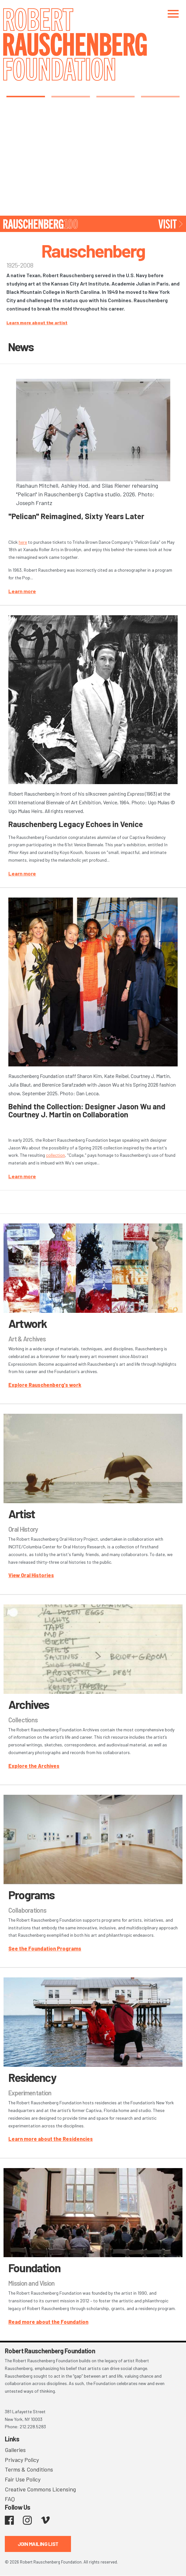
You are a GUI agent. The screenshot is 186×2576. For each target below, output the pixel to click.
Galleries (15, 2449)
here (23, 542)
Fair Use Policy (22, 2479)
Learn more (22, 591)
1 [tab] (25, 96)
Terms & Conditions (29, 2469)
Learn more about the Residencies (50, 2139)
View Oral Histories (31, 1575)
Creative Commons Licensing (40, 2489)
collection (55, 1155)
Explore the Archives (33, 1766)
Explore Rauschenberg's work (44, 1385)
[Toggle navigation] (173, 13)
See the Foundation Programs (44, 1948)
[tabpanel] (93, 160)
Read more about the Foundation (48, 2322)
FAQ (10, 2498)
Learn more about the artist (36, 322)
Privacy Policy (22, 2459)
